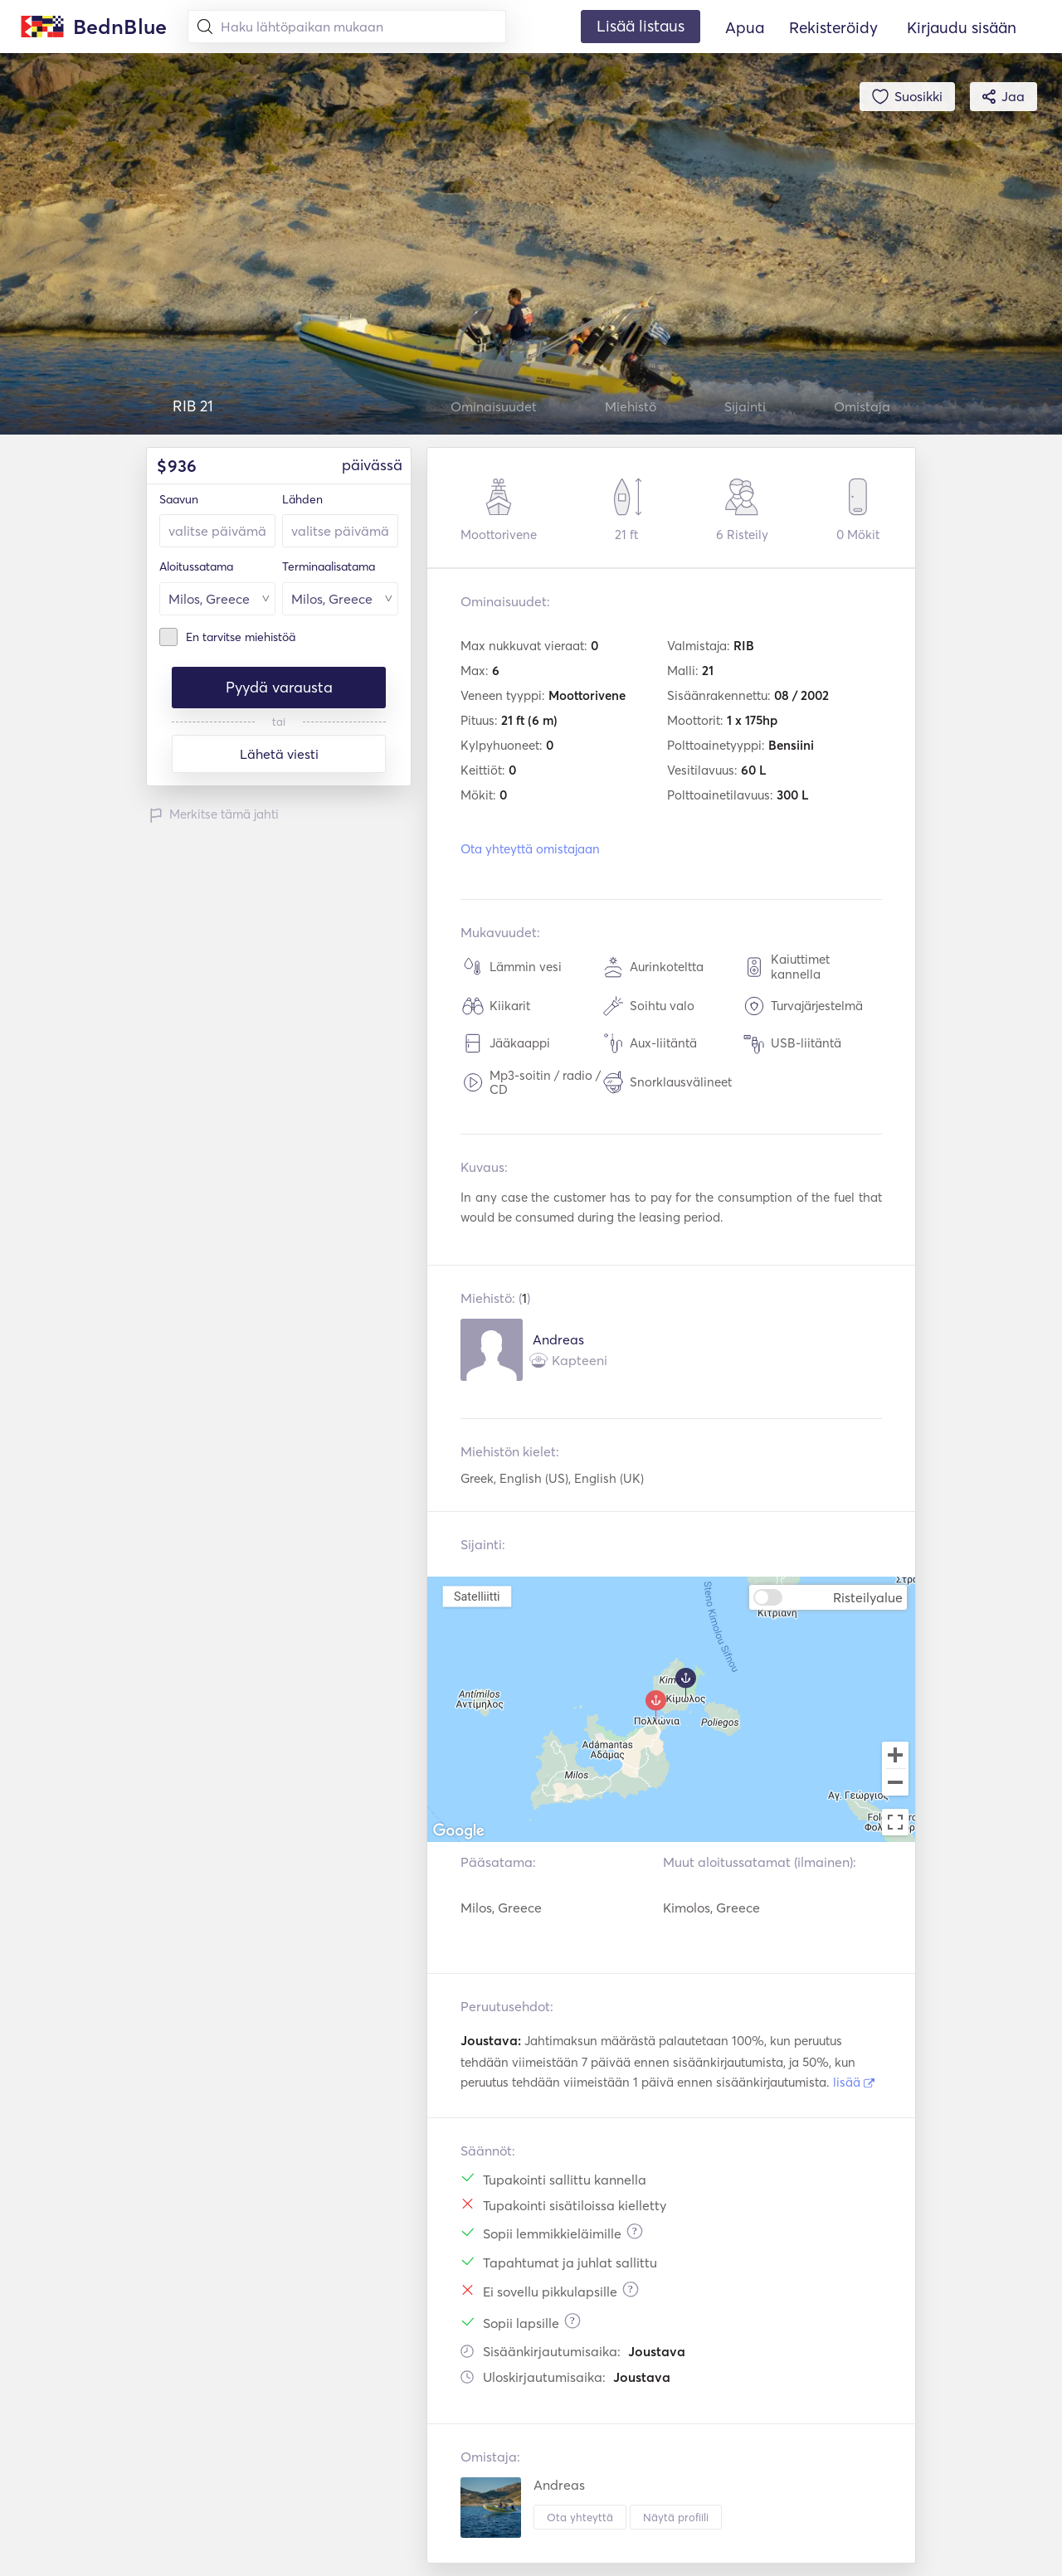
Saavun (178, 499)
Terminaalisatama (328, 566)
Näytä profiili (676, 2517)
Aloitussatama (196, 566)
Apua (744, 27)
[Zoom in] (895, 1755)
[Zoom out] (895, 1784)
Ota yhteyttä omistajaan (530, 849)
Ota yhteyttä (580, 2517)
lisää (853, 2082)
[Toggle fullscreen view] (895, 1822)
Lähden (302, 499)
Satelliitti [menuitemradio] (477, 1596)
